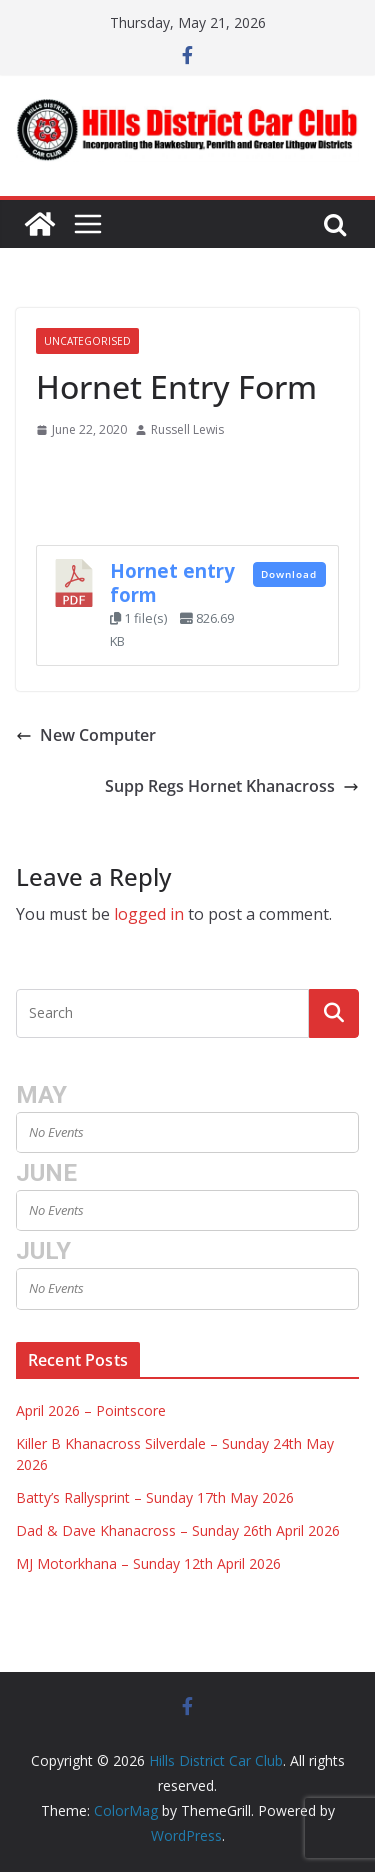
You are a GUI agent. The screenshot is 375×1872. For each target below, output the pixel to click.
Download (289, 574)
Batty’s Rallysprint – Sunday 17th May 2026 (155, 1497)
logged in (149, 914)
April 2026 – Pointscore (91, 1410)
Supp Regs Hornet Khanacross (232, 786)
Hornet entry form (172, 582)
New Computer (86, 735)
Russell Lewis (187, 429)
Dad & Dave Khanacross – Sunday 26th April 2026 (178, 1530)
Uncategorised (87, 341)
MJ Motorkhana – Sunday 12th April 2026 (148, 1563)
